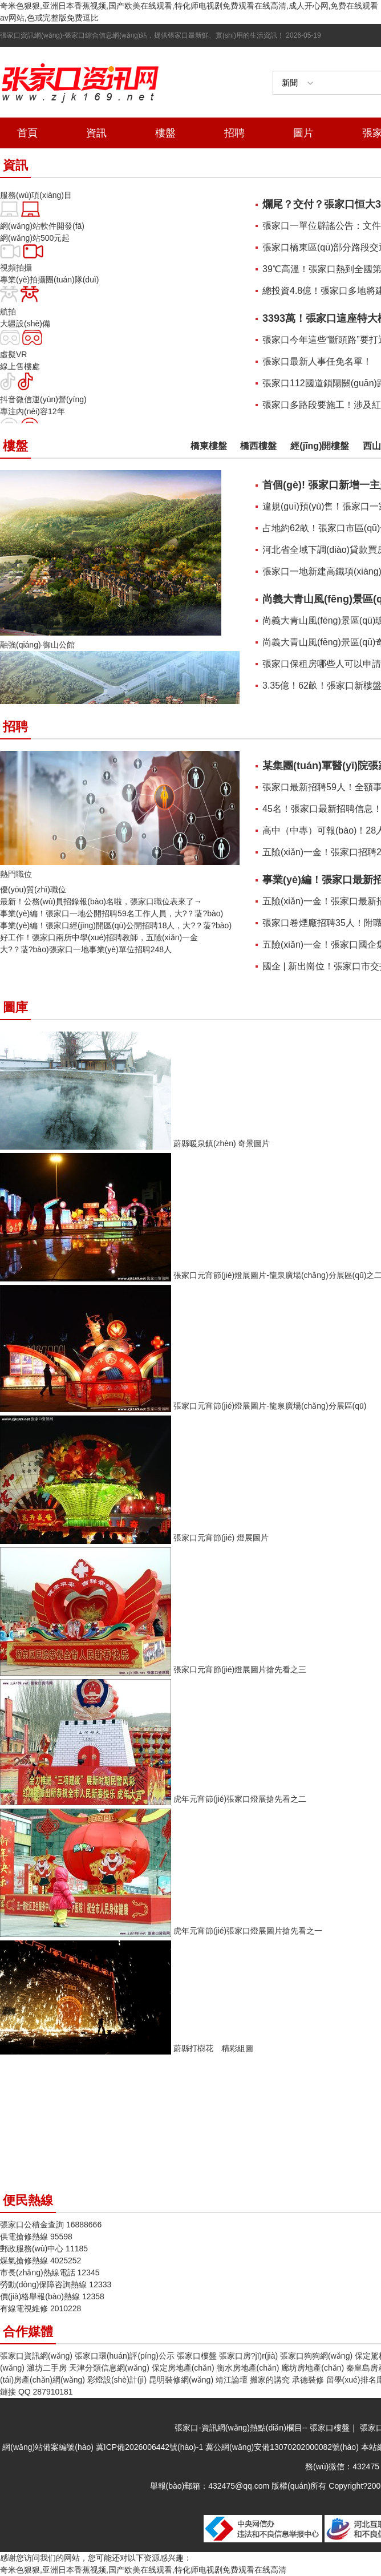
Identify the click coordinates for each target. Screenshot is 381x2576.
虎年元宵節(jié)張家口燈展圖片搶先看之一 (247, 1930)
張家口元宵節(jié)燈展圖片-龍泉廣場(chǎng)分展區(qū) (270, 1405)
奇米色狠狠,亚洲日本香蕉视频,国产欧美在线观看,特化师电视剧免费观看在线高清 (143, 2569)
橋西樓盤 (258, 446)
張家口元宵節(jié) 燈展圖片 (221, 1537)
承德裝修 (308, 2379)
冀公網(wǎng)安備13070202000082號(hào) (282, 2447)
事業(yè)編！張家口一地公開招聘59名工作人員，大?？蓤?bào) (111, 913)
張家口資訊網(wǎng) (36, 2355)
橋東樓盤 (208, 446)
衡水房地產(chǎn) (248, 2367)
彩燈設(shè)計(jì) (117, 2379)
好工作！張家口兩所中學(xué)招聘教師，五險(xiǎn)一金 (99, 937)
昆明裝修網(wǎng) (181, 2379)
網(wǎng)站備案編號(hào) (49, 2447)
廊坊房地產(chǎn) (312, 2367)
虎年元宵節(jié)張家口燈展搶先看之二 (239, 1798)
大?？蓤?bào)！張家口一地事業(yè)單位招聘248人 (86, 949)
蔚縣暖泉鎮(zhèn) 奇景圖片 (221, 1143)
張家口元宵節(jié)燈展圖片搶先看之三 (239, 1669)
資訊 (96, 133)
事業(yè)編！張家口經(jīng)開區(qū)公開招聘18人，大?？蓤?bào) (116, 925)
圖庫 (15, 1007)
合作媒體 (28, 2331)
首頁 (27, 133)
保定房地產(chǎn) (183, 2367)
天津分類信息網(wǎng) (109, 2367)
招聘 (234, 133)
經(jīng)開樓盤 (319, 446)
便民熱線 (28, 2200)
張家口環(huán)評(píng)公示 (125, 2355)
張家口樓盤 (197, 2355)
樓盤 (165, 133)
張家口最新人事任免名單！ (317, 361)
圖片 (303, 133)
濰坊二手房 (47, 2367)
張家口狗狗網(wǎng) (316, 2355)
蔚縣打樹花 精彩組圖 (213, 2048)
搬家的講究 (270, 2379)
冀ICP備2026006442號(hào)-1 (149, 2447)
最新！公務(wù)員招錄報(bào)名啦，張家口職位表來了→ (101, 901)
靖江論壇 (232, 2379)
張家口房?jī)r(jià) (248, 2355)
